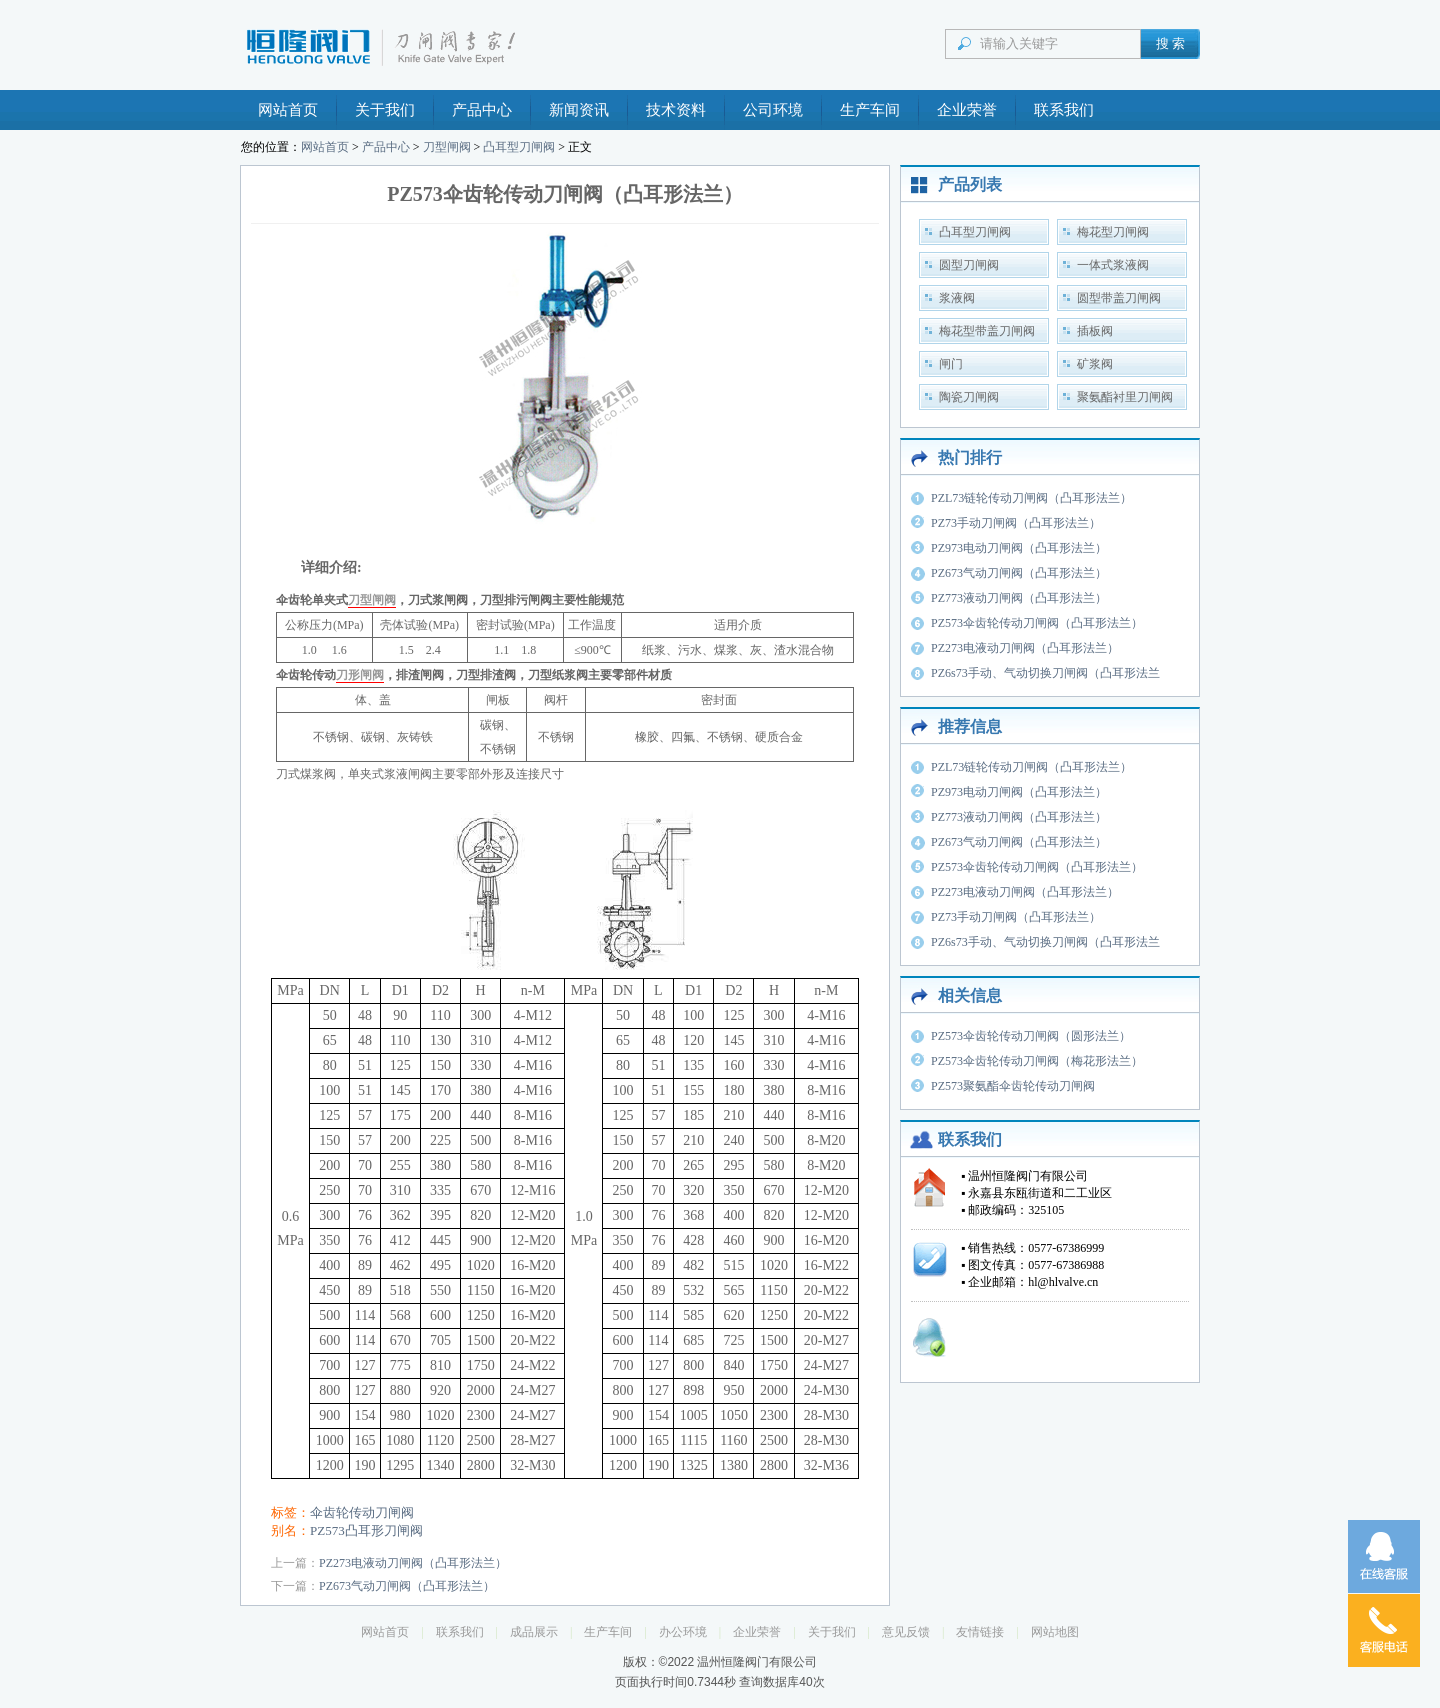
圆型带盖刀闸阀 (1119, 298)
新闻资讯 (579, 110)
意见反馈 (906, 1632)
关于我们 (385, 110)
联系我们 (1064, 110)
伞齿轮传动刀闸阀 (362, 1512)
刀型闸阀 (447, 147)
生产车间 (870, 110)
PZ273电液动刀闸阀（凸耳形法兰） (413, 1563)
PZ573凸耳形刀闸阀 (366, 1530)
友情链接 (980, 1632)
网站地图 (1055, 1632)
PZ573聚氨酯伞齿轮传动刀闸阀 (1013, 1086)
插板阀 (1095, 331)
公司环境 (773, 110)
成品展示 (534, 1632)
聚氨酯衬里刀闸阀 (1125, 397)
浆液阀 (957, 298)
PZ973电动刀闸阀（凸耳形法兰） (1019, 548)
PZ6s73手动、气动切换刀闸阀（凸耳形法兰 (1045, 673)
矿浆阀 (1095, 364)
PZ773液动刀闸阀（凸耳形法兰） (1019, 598)
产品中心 (482, 110)
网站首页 (288, 110)
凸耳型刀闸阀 (519, 147)
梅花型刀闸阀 (1113, 232)
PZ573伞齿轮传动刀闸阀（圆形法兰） (1031, 1036)
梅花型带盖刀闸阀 (987, 331)
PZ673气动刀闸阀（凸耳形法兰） (407, 1586)
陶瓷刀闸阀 (969, 397)
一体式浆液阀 (1113, 265)
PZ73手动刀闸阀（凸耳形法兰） (1016, 523)
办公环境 (683, 1632)
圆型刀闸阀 (969, 265)
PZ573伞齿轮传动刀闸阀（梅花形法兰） (1037, 1061)
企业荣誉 (967, 110)
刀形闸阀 (360, 675)
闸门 (951, 364)
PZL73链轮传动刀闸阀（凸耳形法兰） (1031, 498)
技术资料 (676, 110)
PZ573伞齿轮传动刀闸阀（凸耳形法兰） (1037, 623)
